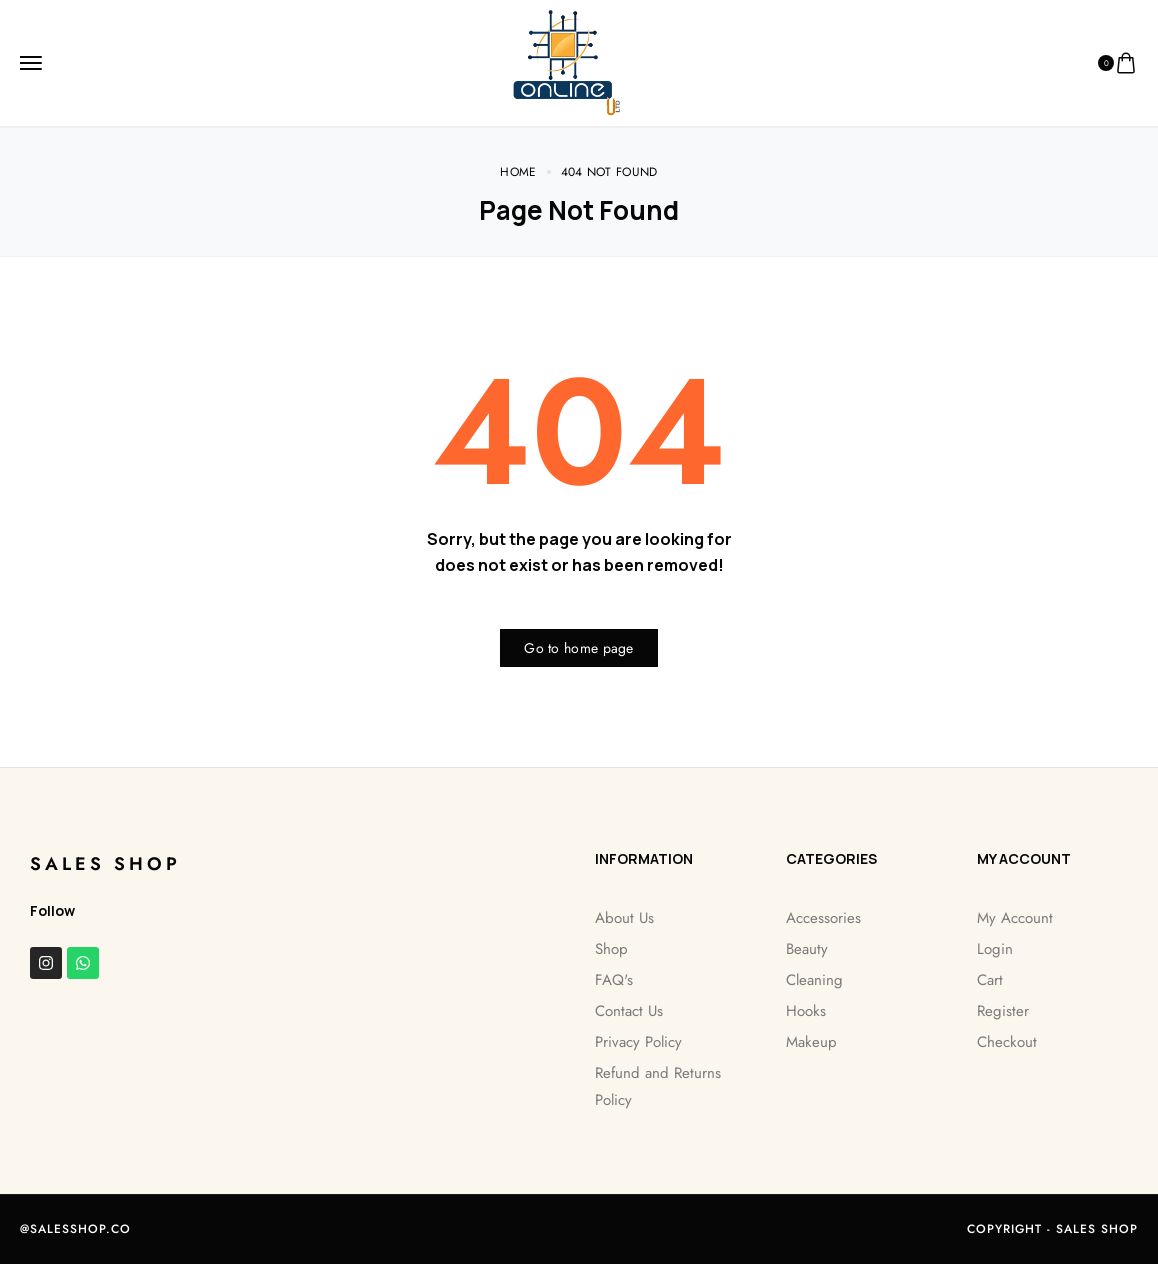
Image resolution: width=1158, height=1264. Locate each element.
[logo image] (571, 62)
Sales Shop (105, 864)
